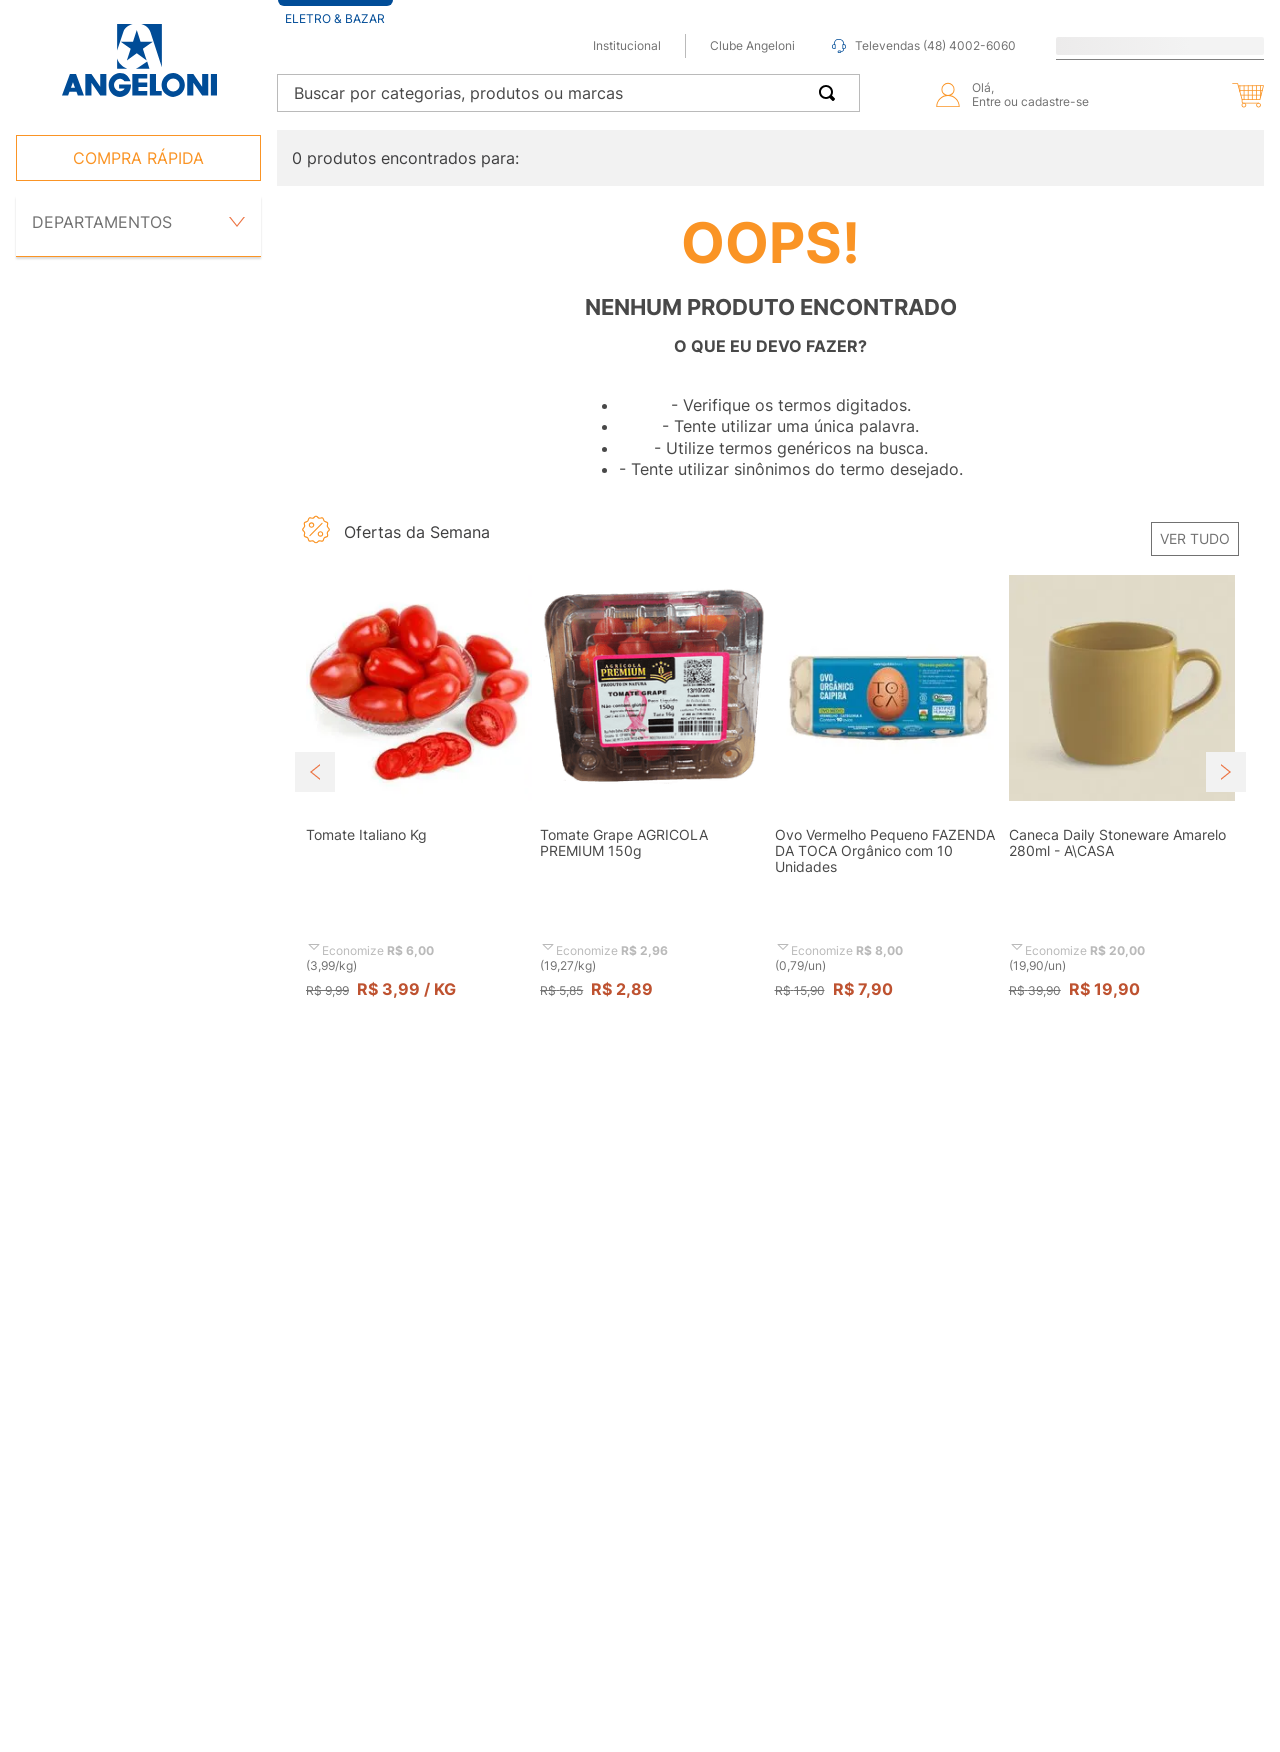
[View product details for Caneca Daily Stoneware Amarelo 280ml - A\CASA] (1122, 806)
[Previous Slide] (315, 772)
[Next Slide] (1226, 772)
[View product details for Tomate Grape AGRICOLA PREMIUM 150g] (653, 806)
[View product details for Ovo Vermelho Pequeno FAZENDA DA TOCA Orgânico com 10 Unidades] (888, 806)
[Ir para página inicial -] (138, 60)
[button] (1204, 95)
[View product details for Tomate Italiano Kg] (419, 806)
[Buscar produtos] (831, 93)
